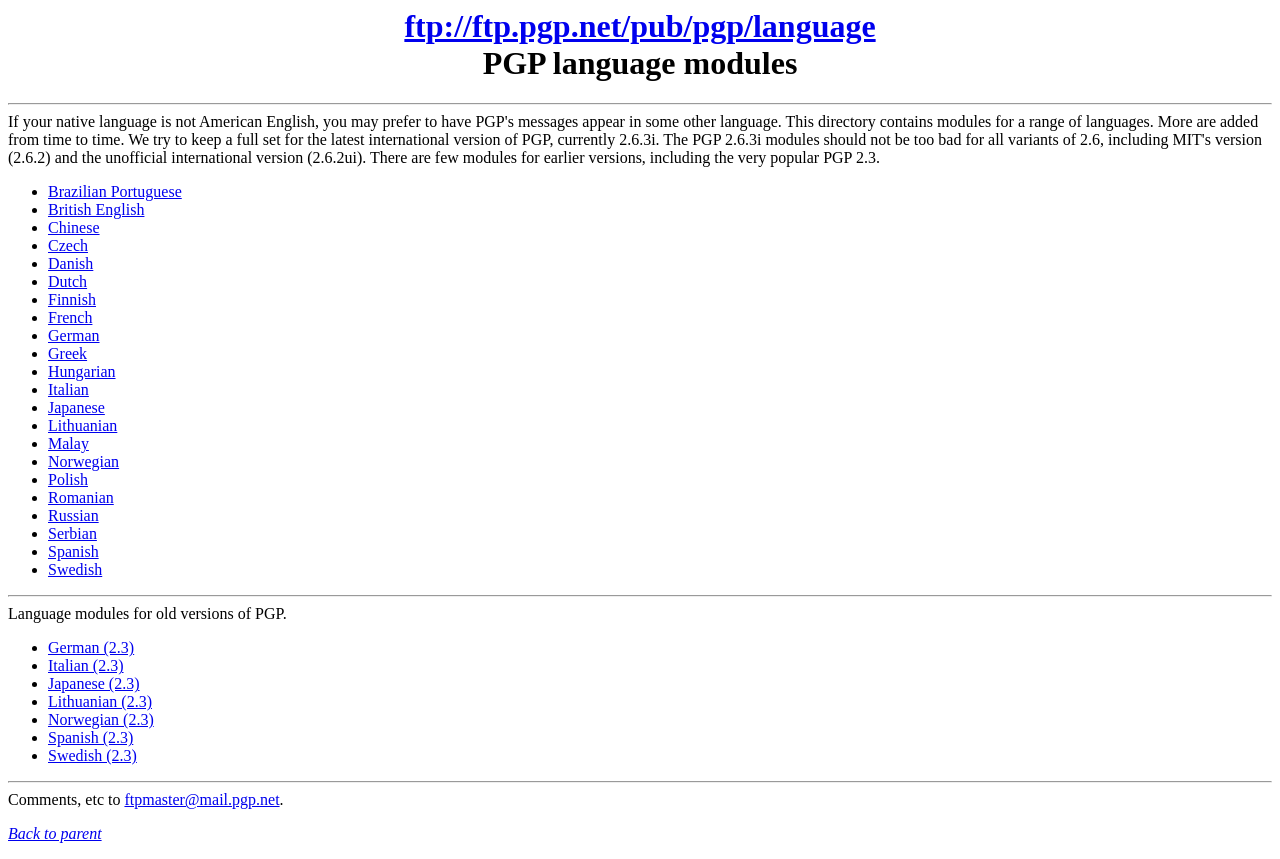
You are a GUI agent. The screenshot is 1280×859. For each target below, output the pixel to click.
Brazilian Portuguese (115, 191)
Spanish (73, 551)
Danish (70, 263)
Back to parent (55, 833)
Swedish (75, 569)
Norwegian (83, 461)
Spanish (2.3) (90, 737)
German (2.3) (91, 647)
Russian (73, 515)
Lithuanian (82, 425)
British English (96, 209)
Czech (68, 245)
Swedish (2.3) (92, 755)
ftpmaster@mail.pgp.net (201, 799)
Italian (68, 389)
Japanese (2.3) (94, 683)
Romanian (81, 497)
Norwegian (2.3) (101, 719)
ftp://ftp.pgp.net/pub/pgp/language (639, 26)
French (70, 317)
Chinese (74, 227)
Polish (68, 479)
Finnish (72, 299)
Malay (68, 443)
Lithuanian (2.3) (100, 701)
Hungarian (82, 371)
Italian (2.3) (86, 665)
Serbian (72, 533)
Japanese (76, 407)
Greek (67, 353)
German (74, 335)
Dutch (67, 281)
